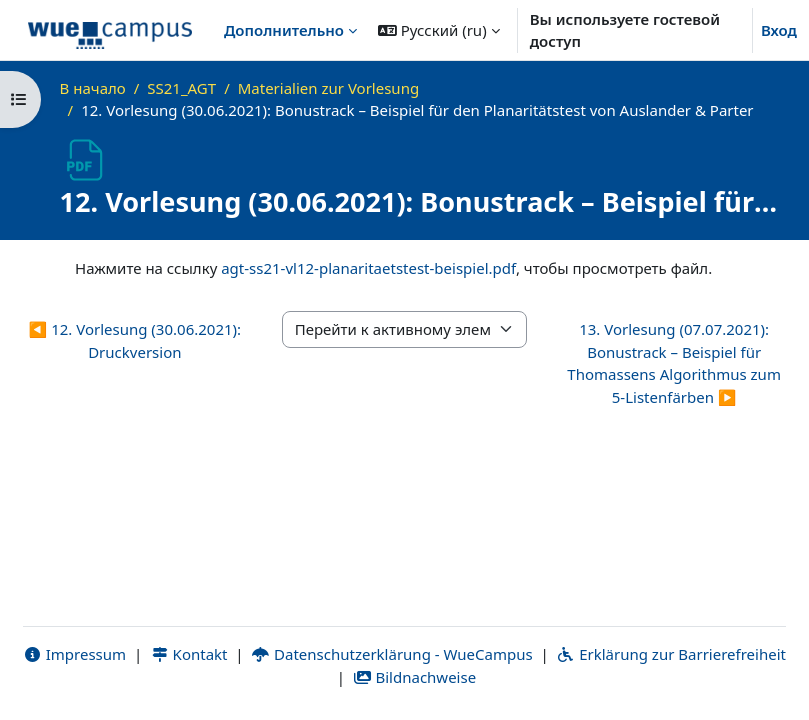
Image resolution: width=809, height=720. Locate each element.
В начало (93, 88)
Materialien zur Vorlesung (328, 88)
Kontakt (189, 654)
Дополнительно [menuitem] (284, 30)
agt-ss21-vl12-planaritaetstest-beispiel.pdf (368, 268)
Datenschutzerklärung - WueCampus (391, 654)
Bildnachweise (414, 677)
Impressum (74, 654)
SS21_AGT (181, 88)
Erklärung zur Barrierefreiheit (671, 654)
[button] (439, 30)
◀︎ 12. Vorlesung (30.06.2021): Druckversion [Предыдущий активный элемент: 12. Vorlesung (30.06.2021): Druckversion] (135, 340)
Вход (779, 30)
